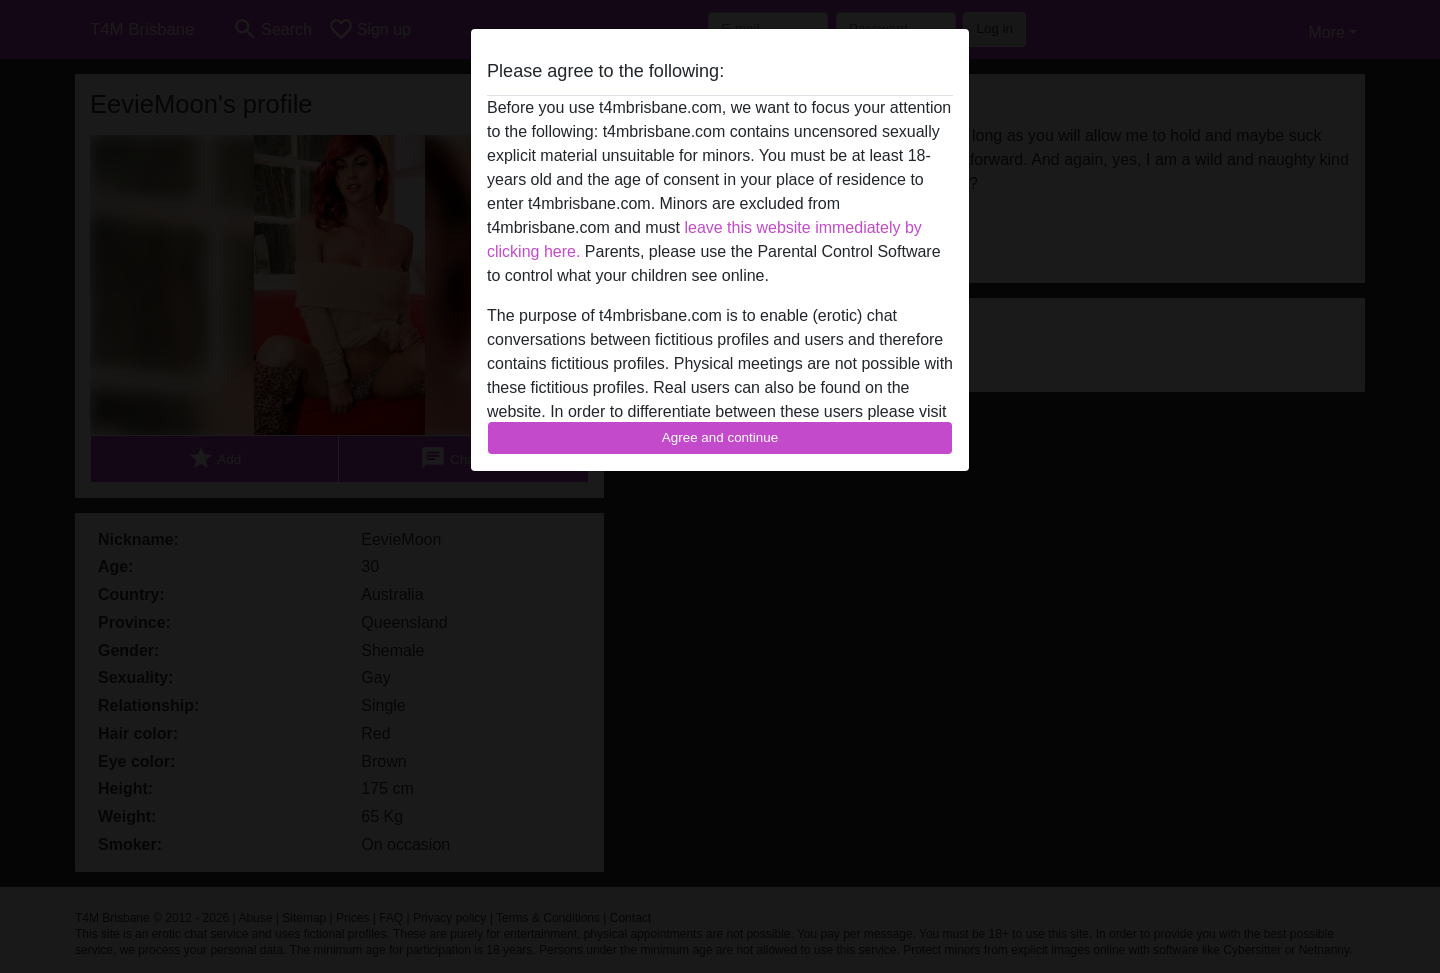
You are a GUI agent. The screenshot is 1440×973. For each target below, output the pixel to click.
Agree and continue (720, 437)
